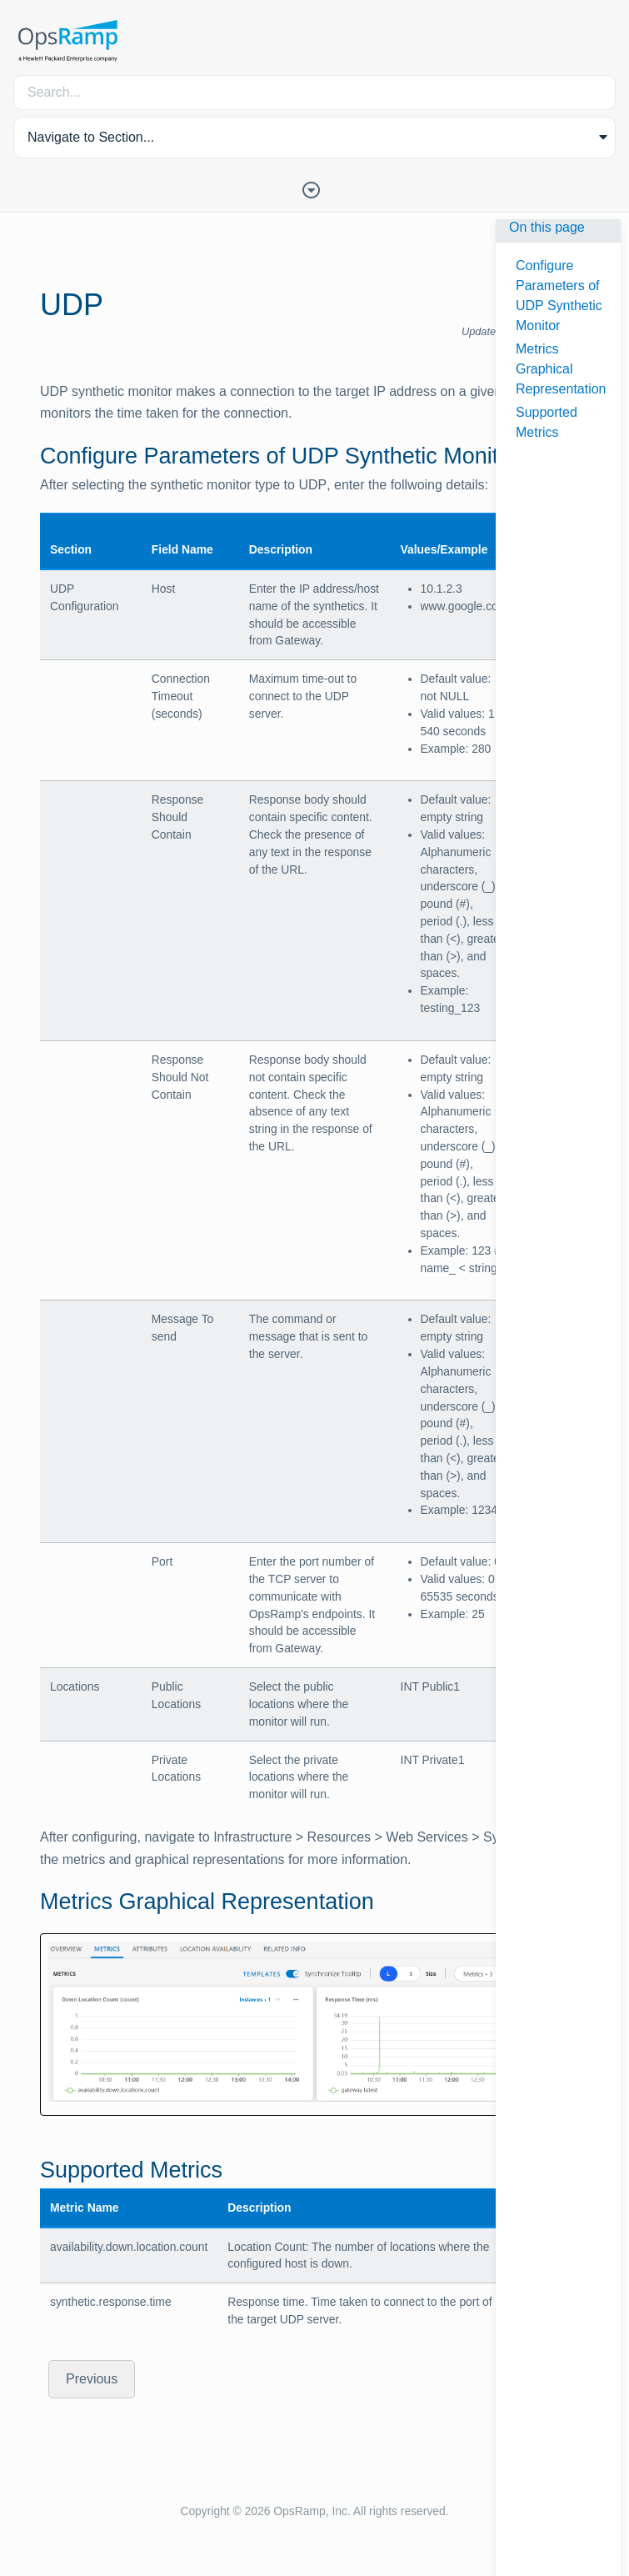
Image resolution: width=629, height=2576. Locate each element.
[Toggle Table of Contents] (314, 188)
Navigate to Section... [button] (90, 137)
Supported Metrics (546, 422)
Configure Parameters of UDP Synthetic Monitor (559, 295)
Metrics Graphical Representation (561, 369)
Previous (91, 2379)
